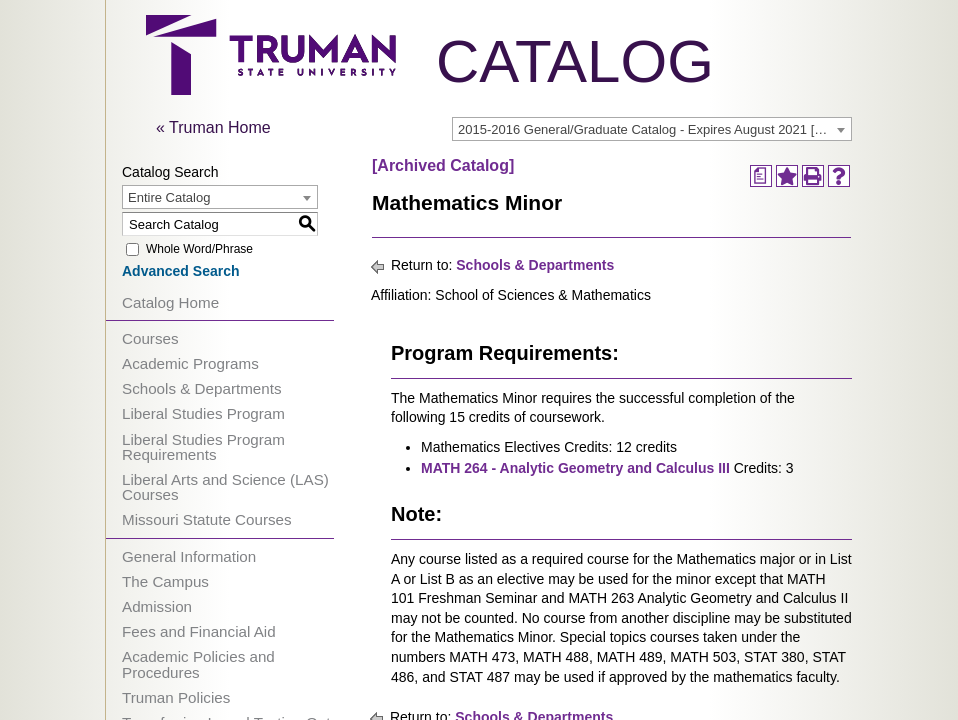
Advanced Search (181, 271)
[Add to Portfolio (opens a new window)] (787, 176)
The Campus (165, 581)
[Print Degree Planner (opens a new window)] (761, 176)
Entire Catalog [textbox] (169, 197)
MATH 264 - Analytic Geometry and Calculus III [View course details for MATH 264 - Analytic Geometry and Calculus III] (575, 468)
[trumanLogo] (271, 89)
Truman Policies (176, 697)
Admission (157, 606)
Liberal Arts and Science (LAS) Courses (225, 487)
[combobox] (652, 129)
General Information (189, 556)
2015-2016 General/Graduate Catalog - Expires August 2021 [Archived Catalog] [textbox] (654, 129)
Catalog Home (170, 302)
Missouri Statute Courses (207, 519)
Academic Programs (190, 363)
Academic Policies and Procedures (198, 664)
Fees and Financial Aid (199, 631)
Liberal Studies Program (203, 413)
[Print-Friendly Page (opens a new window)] (813, 176)
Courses (150, 338)
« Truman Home (213, 127)
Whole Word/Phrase (199, 249)
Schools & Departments (202, 388)
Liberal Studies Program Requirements (203, 447)
